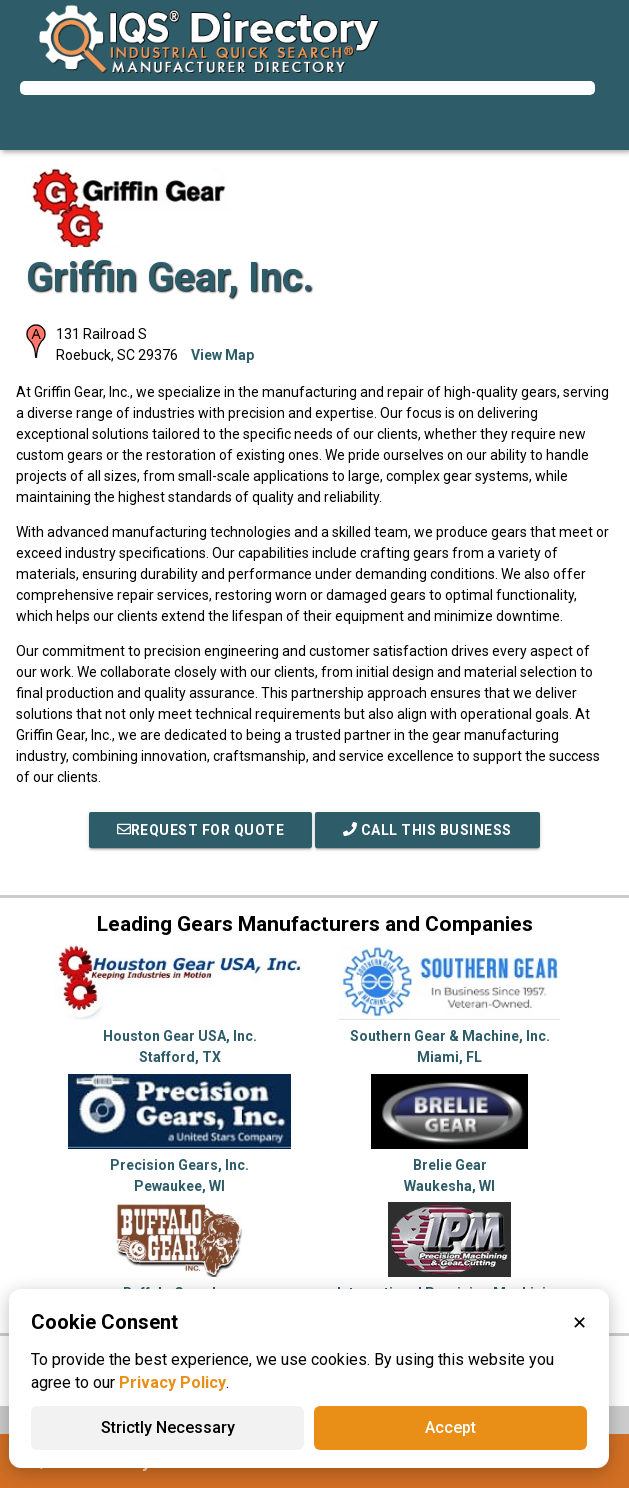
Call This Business (427, 830)
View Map (222, 355)
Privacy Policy (172, 1382)
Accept (450, 1427)
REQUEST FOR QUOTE (201, 830)
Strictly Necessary (168, 1427)
